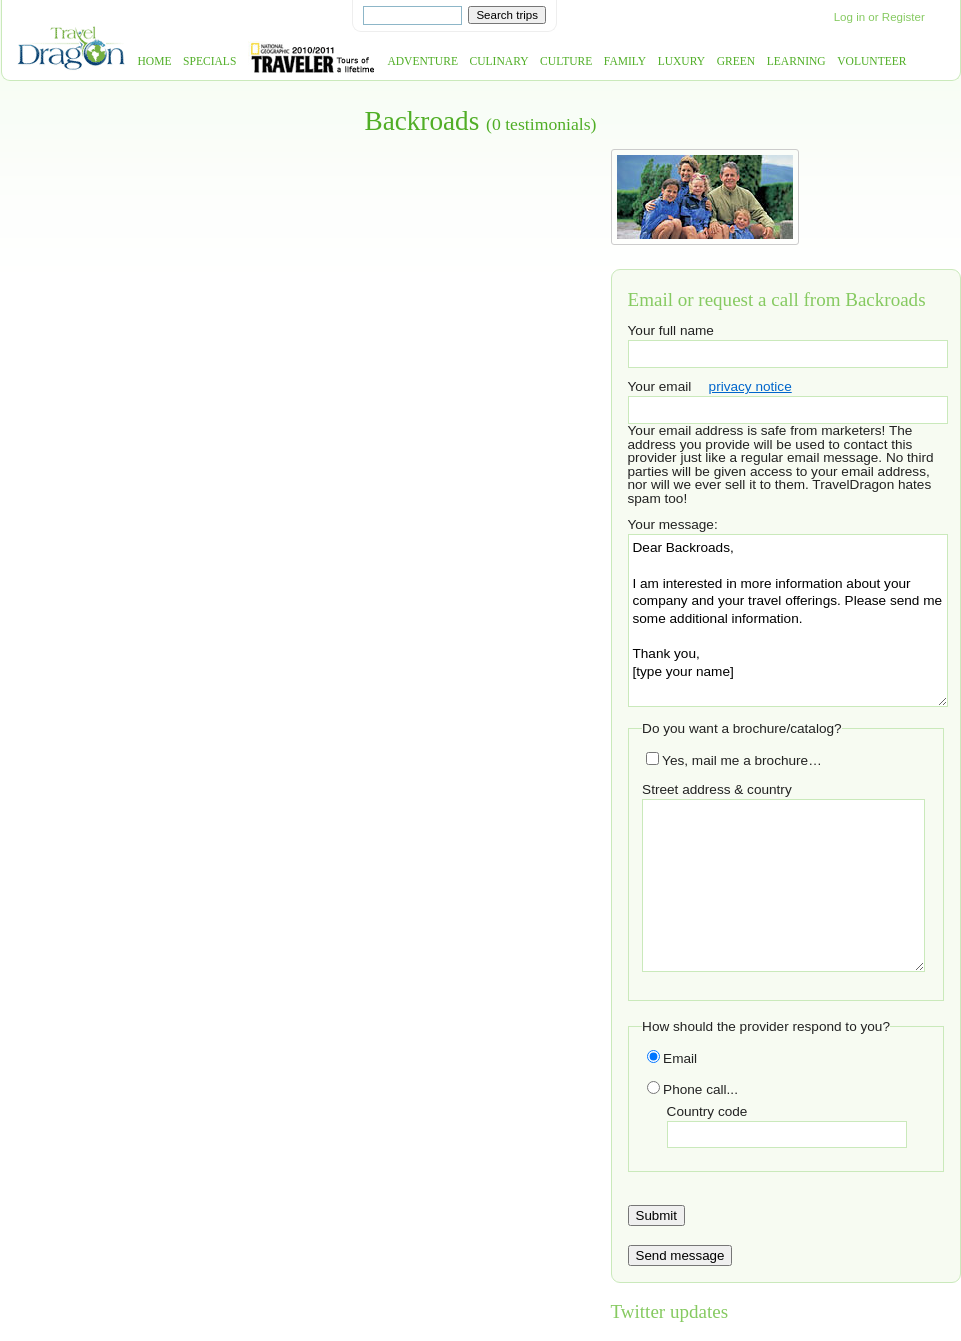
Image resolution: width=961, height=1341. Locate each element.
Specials (209, 61)
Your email (660, 386)
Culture (566, 61)
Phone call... (692, 1089)
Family (625, 61)
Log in (849, 17)
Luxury (681, 61)
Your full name (671, 330)
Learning (796, 61)
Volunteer (871, 61)
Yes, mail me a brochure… (734, 760)
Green (736, 61)
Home (155, 61)
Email (672, 1058)
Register (903, 17)
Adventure (422, 61)
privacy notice (750, 386)
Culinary (499, 61)
